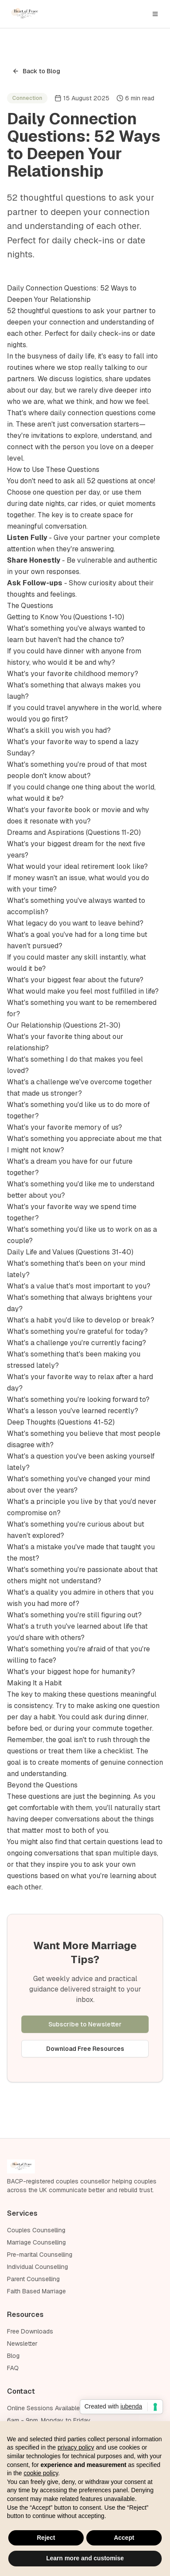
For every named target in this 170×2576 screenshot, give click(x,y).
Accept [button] (124, 2537)
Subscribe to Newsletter (85, 2024)
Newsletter (22, 2343)
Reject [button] (46, 2537)
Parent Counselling (33, 2279)
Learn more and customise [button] (85, 2558)
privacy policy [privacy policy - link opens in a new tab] (76, 2447)
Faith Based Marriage (36, 2291)
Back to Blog (36, 71)
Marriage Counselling (36, 2242)
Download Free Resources (85, 2049)
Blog (13, 2356)
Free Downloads (30, 2331)
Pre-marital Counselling (39, 2254)
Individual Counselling (37, 2267)
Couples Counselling (36, 2230)
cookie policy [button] (41, 2473)
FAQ (13, 2368)
